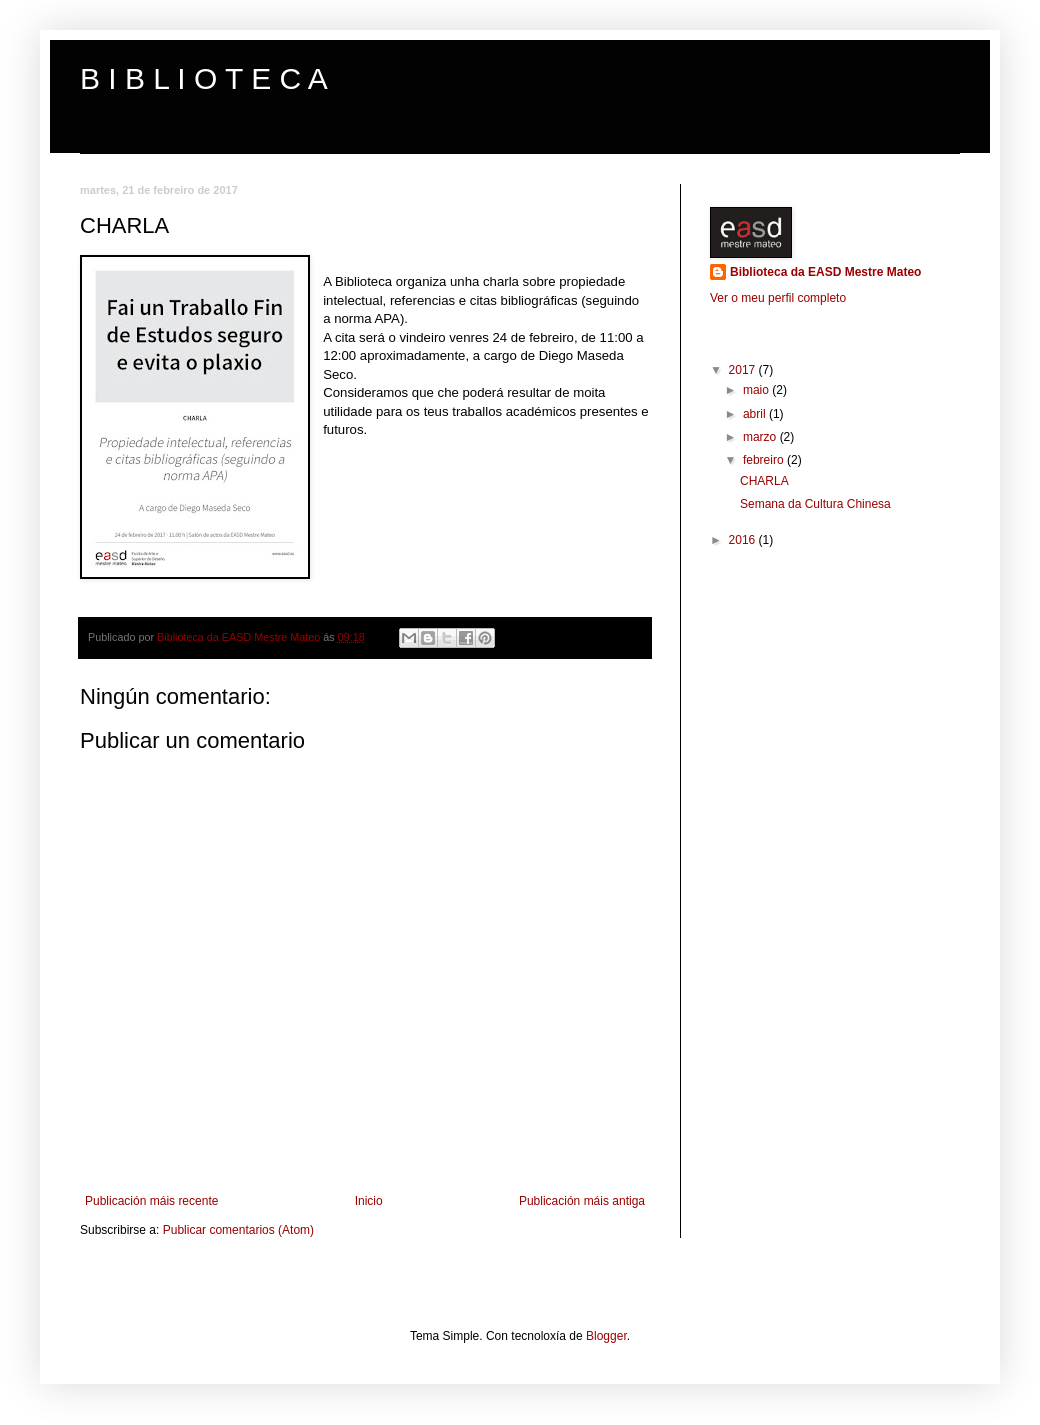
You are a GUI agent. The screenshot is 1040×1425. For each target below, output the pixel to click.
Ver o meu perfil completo (778, 298)
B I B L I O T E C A (204, 78)
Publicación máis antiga (582, 1201)
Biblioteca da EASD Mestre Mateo (825, 272)
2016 (744, 540)
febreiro (765, 460)
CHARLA (764, 481)
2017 (744, 370)
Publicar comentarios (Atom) (238, 1230)
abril (756, 414)
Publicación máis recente (151, 1201)
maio (757, 390)
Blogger (606, 1336)
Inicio (369, 1201)
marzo (761, 437)
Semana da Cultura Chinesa (815, 504)
